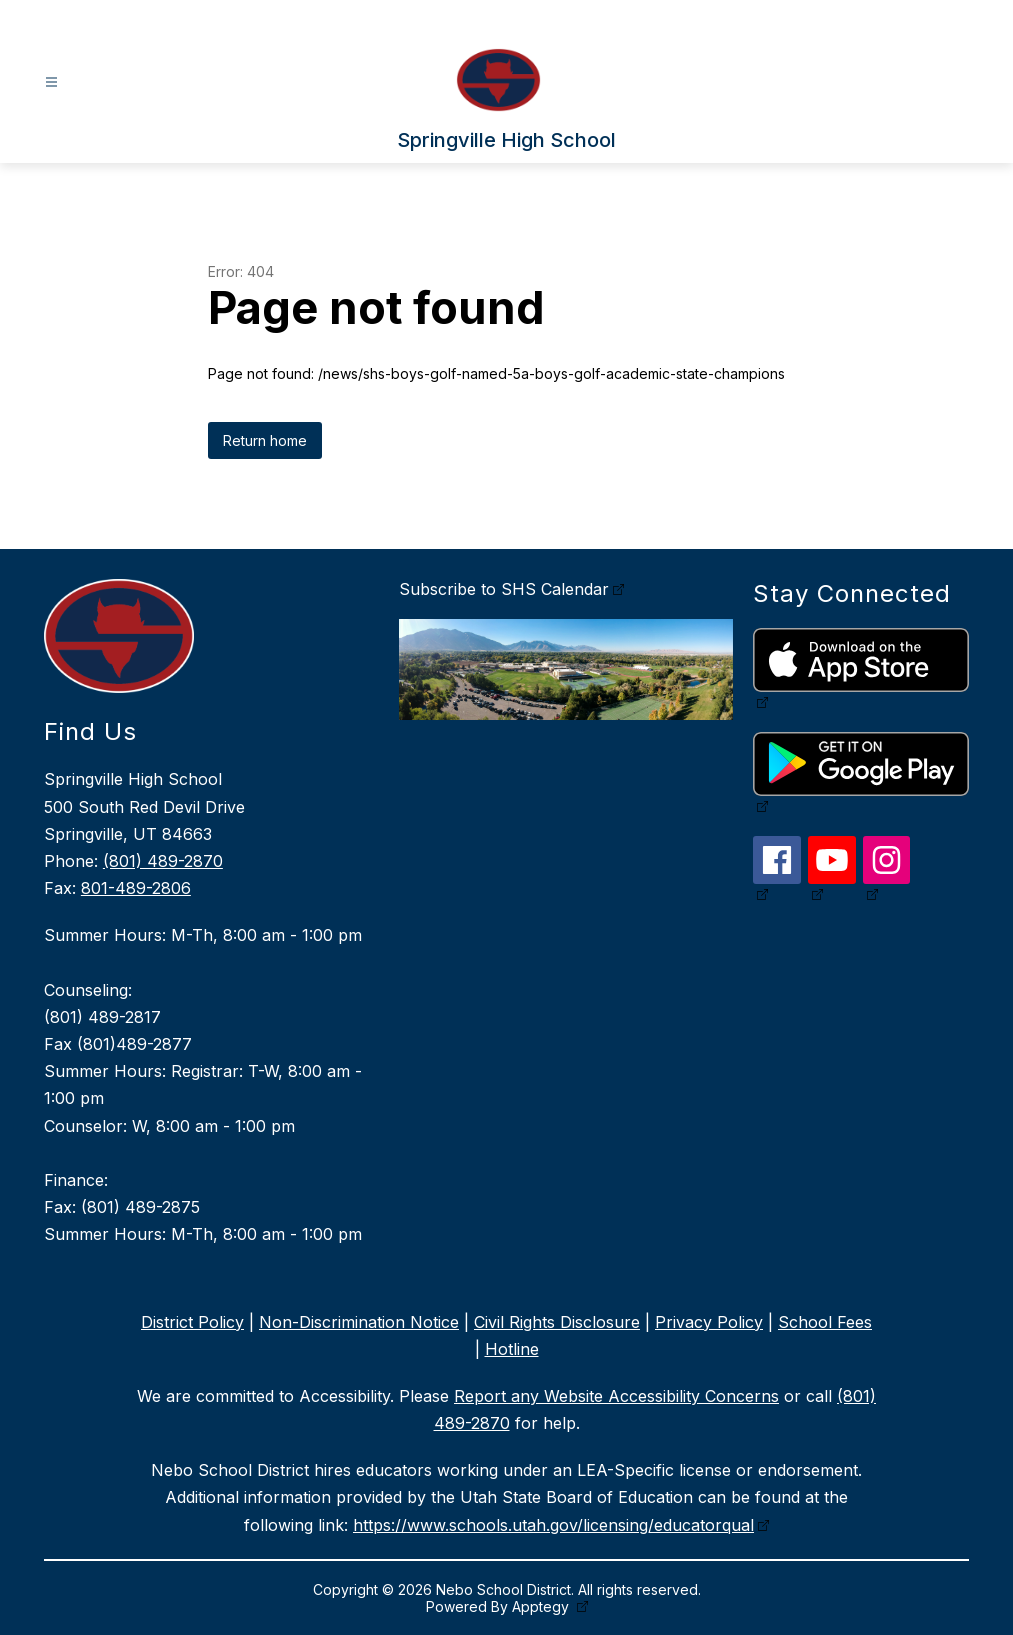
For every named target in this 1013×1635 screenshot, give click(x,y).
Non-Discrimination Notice (359, 1322)
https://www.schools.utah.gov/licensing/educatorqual (553, 1525)
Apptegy (542, 1606)
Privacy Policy (709, 1322)
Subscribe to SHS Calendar (504, 589)
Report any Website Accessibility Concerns (616, 1396)
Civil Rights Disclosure (557, 1322)
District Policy (192, 1322)
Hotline (512, 1349)
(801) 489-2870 (163, 861)
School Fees (825, 1322)
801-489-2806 (136, 888)
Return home (265, 440)
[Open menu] (51, 82)
